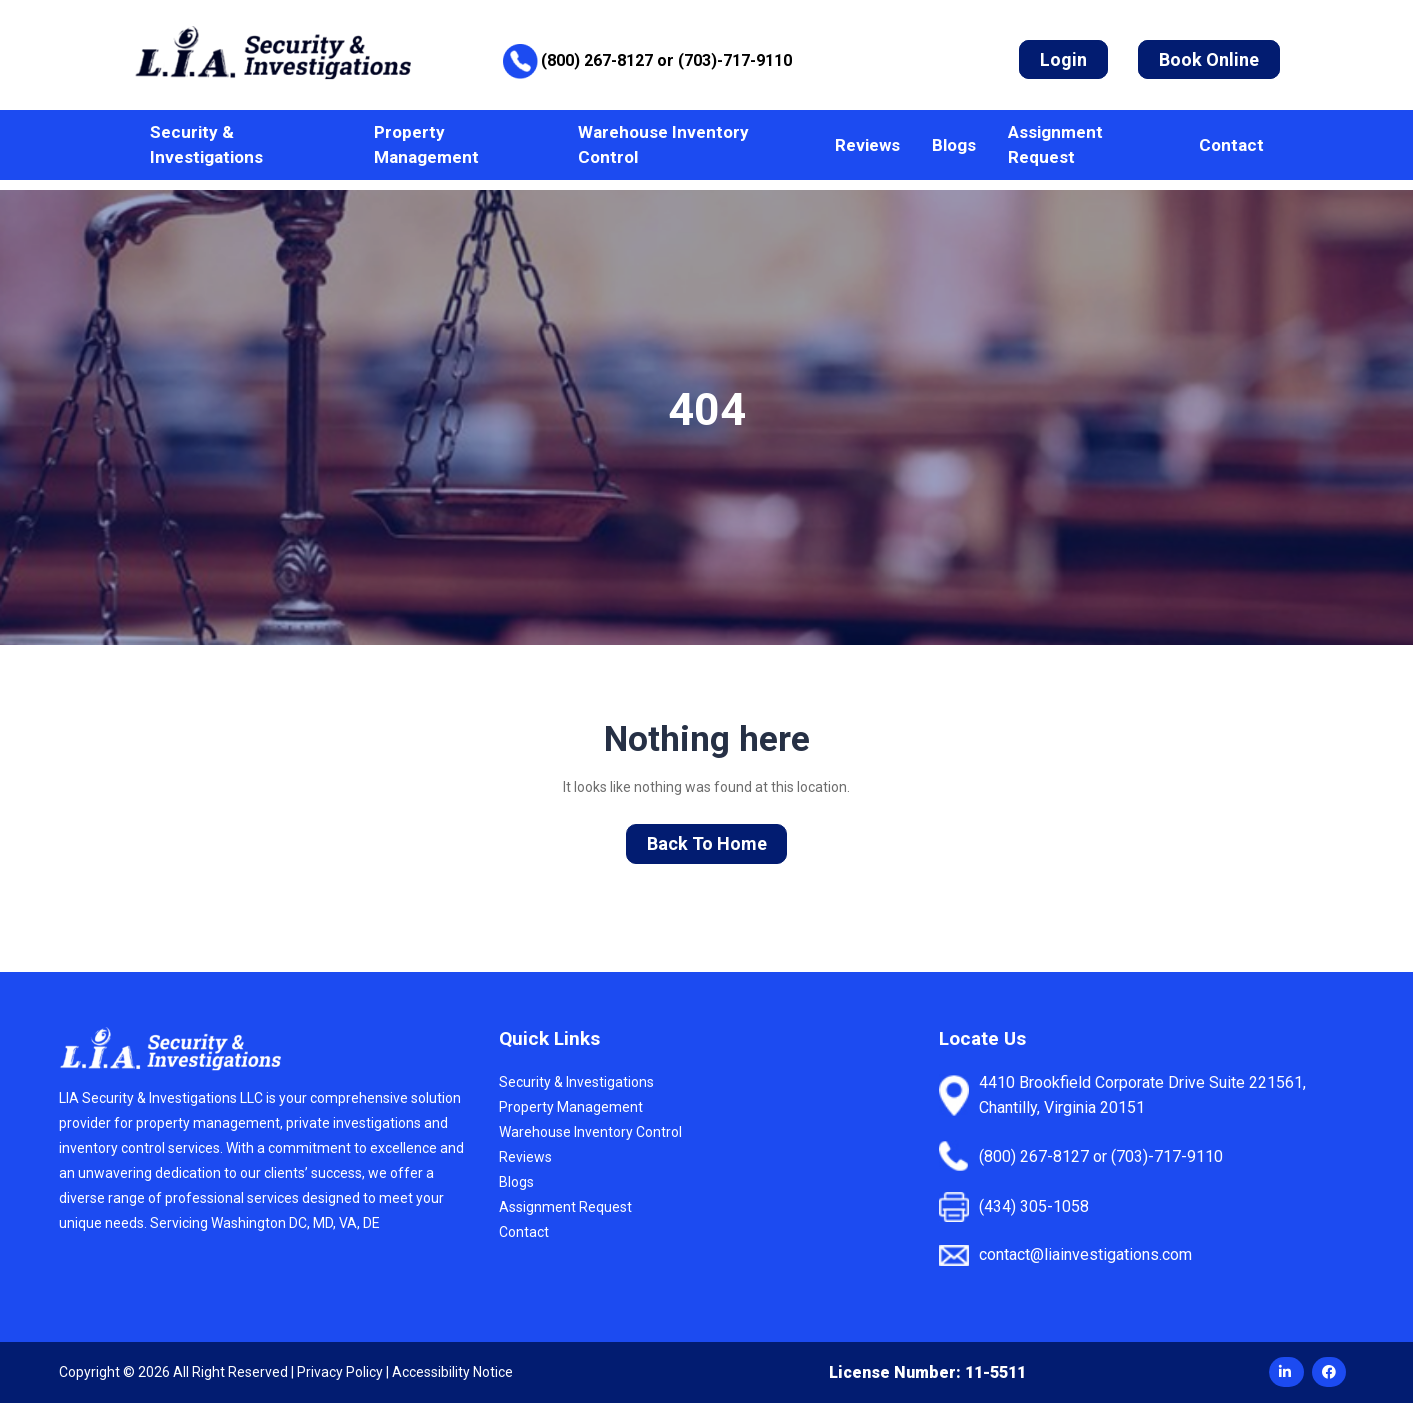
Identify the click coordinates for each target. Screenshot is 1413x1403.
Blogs (954, 145)
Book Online (1209, 59)
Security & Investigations (206, 144)
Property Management (426, 144)
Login (1063, 59)
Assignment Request (1055, 144)
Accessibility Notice (452, 1372)
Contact (1231, 145)
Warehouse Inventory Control (663, 144)
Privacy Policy (340, 1372)
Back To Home (707, 843)
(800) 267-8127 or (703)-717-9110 (666, 60)
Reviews (867, 145)
